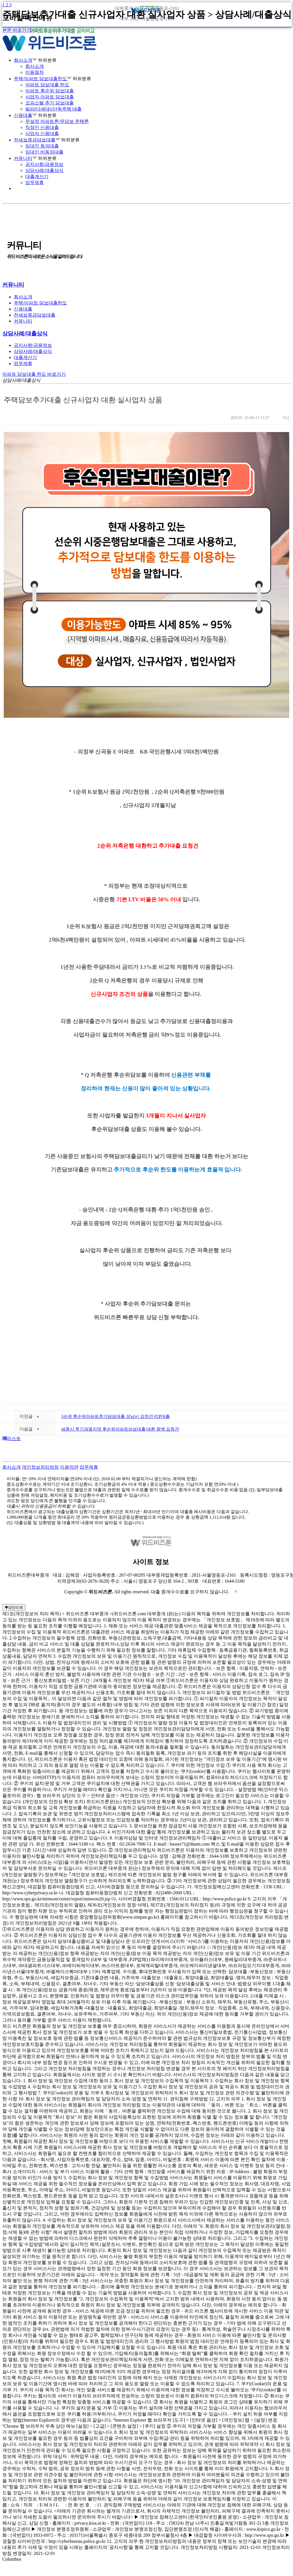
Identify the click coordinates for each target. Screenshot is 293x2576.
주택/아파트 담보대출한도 (43, 78)
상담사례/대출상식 (44, 170)
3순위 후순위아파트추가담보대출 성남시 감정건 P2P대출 (115, 1416)
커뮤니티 (25, 158)
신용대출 (25, 115)
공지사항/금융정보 (44, 164)
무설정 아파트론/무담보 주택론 (57, 121)
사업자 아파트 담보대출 (49, 96)
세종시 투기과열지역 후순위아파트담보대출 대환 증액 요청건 (120, 1429)
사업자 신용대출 (42, 133)
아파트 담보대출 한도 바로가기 (34, 374)
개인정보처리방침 (40, 1467)
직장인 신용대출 (42, 127)
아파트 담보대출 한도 (47, 84)
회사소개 (34, 66)
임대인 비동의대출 (44, 151)
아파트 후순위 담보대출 (49, 90)
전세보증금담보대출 (37, 139)
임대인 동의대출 (42, 145)
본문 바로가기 (16, 30)
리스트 (11, 1438)
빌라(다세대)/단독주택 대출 (53, 108)
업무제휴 (34, 182)
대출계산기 (36, 176)
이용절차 (34, 72)
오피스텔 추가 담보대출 (49, 102)
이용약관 (69, 1467)
